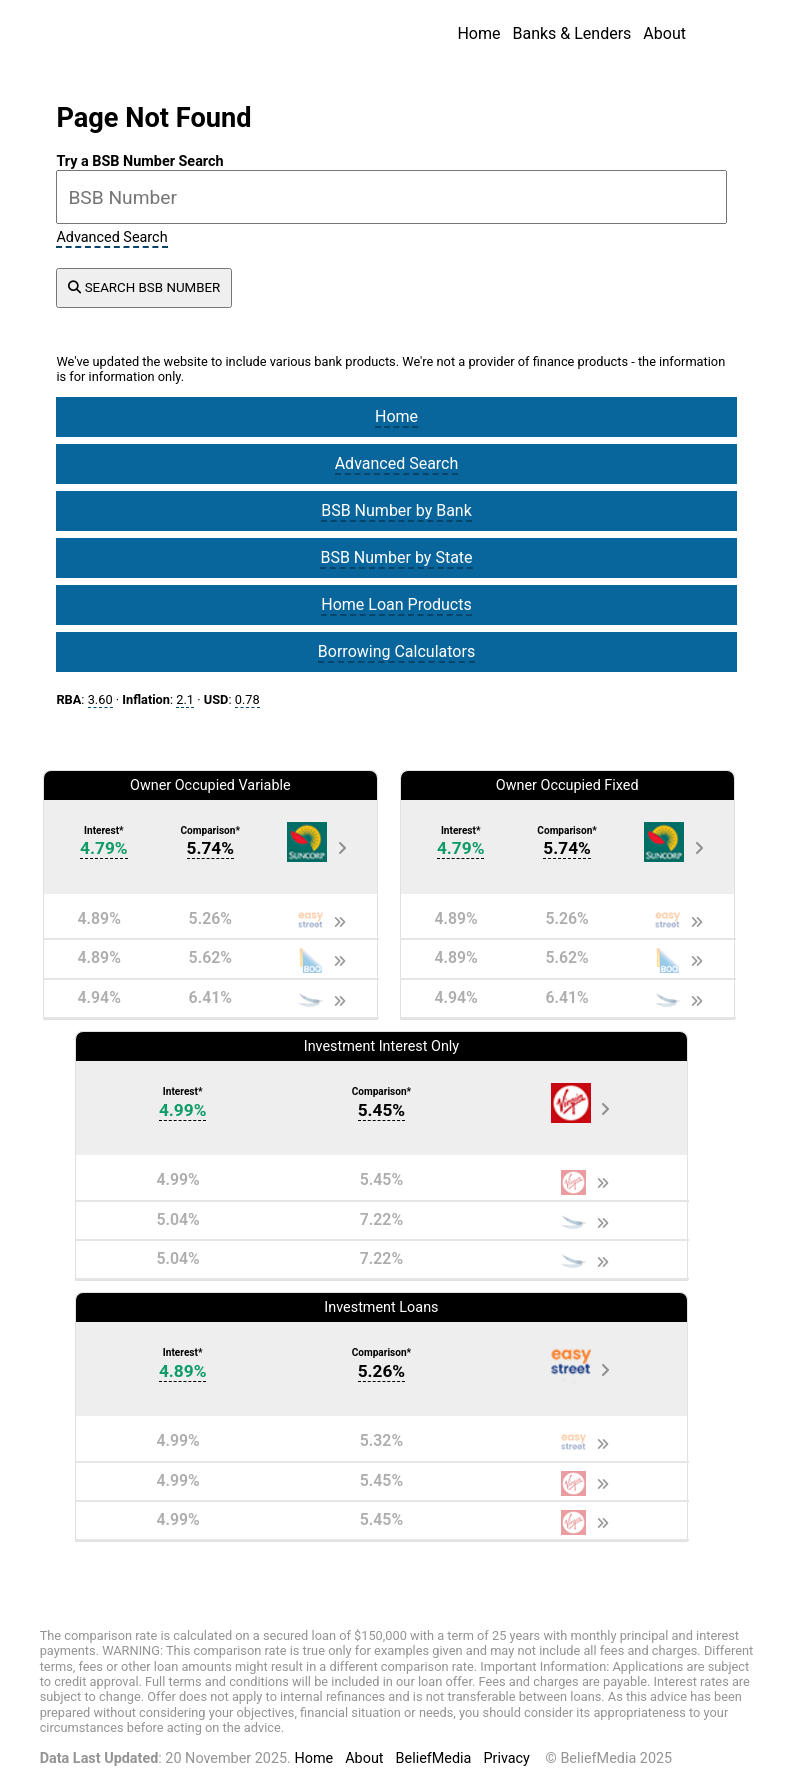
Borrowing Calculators (396, 651)
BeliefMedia (434, 1758)
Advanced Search (111, 237)
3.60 (100, 699)
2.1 (185, 699)
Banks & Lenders (571, 33)
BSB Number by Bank (396, 510)
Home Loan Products (396, 604)
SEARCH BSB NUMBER (144, 287)
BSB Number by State (396, 557)
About (664, 33)
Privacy (506, 1758)
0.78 (247, 699)
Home (478, 33)
